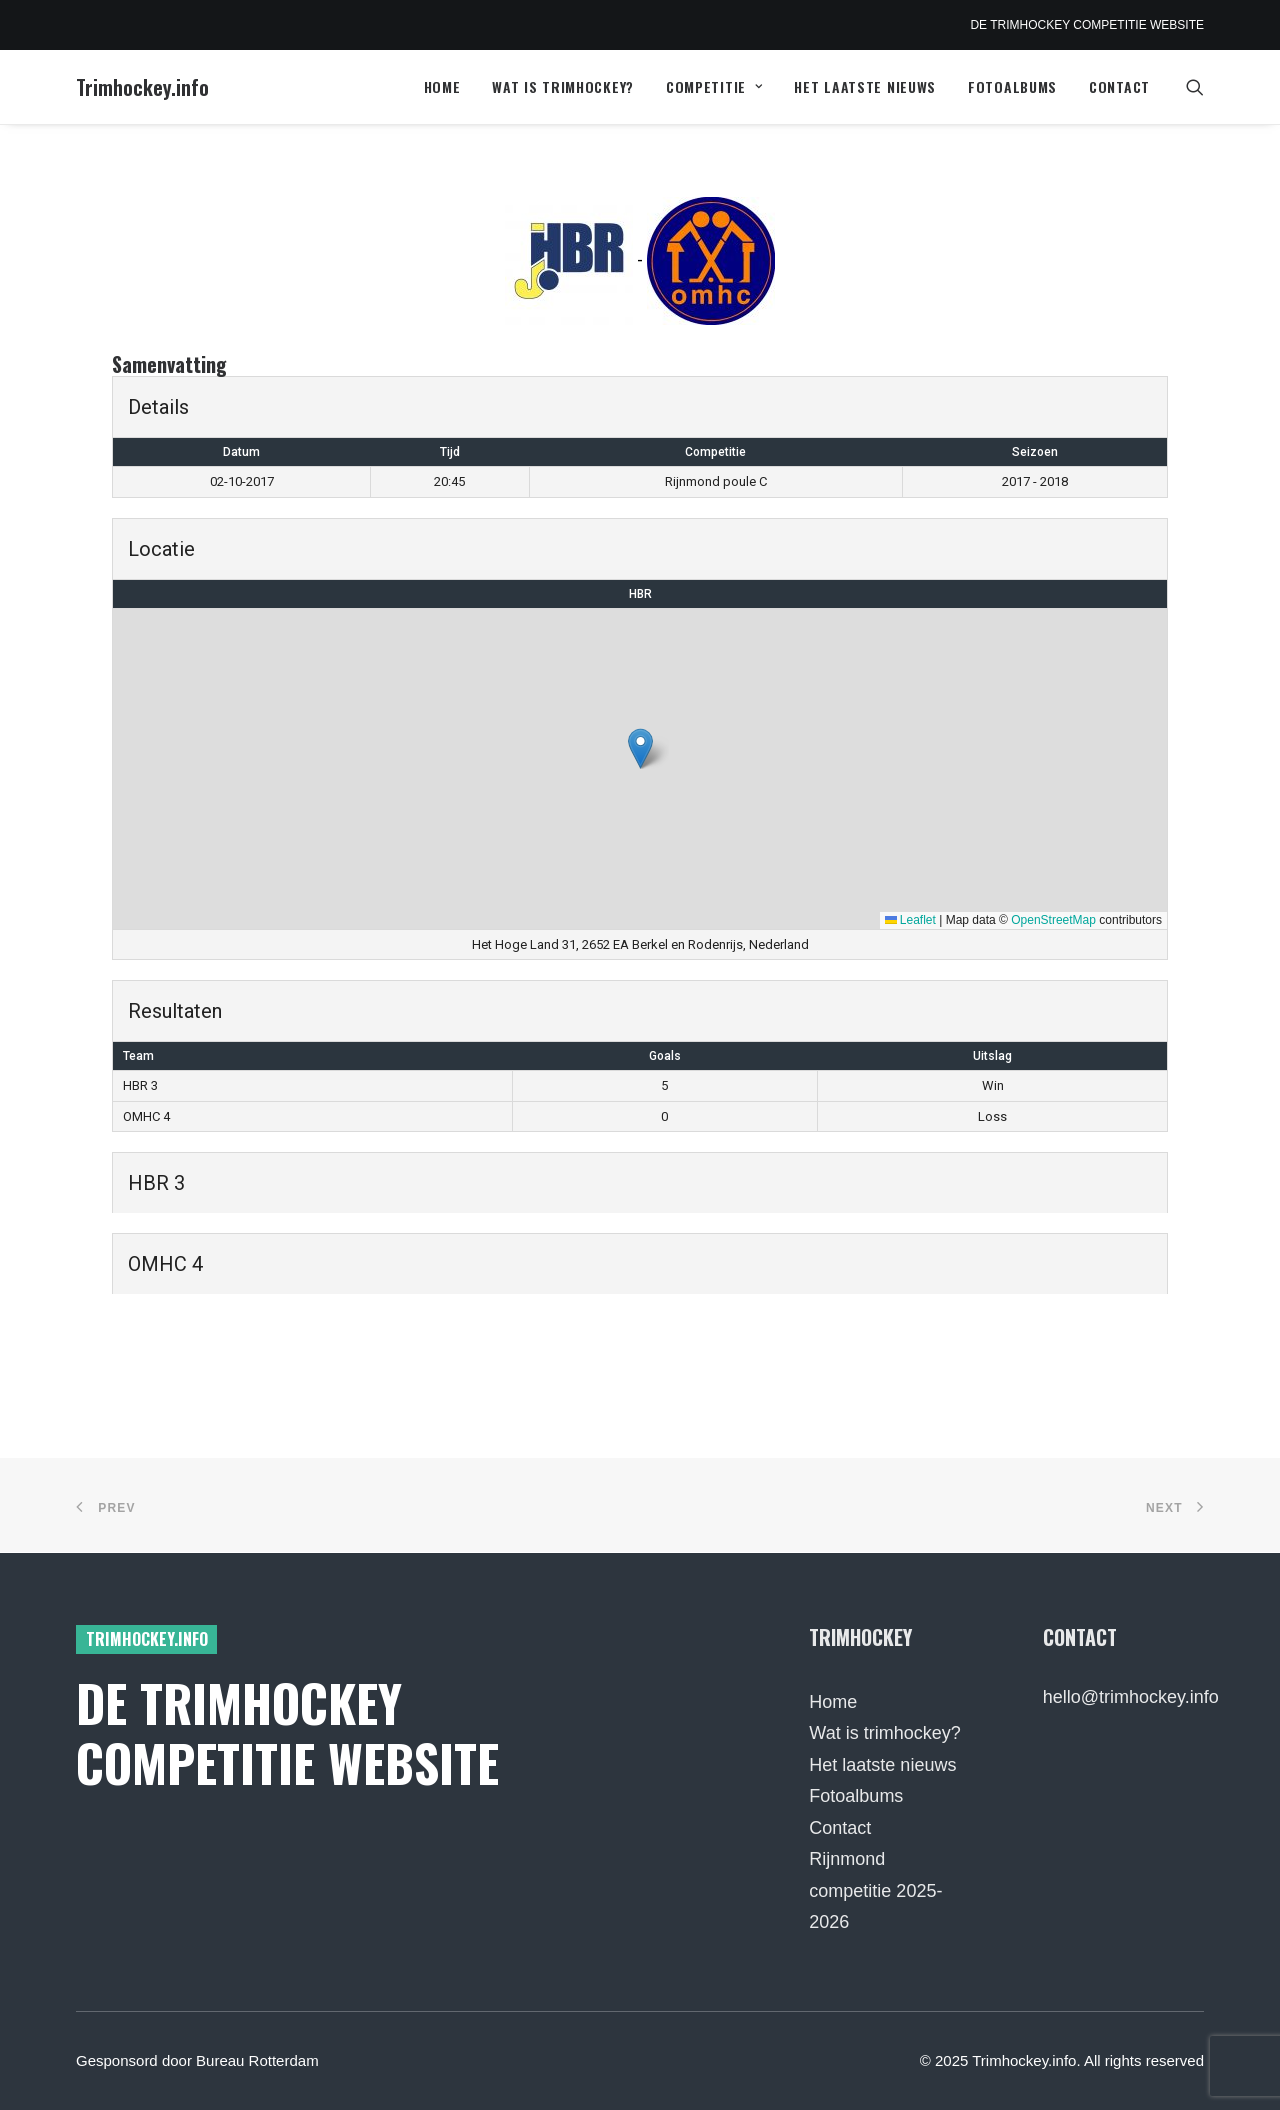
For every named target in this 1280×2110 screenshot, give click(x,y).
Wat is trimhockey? (563, 86)
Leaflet (910, 920)
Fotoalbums (1012, 86)
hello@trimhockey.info (1131, 1697)
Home (442, 86)
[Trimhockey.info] (142, 87)
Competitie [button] (714, 86)
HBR (640, 594)
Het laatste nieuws (865, 86)
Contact (1119, 86)
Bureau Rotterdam (257, 2060)
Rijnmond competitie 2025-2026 (875, 1890)
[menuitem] (442, 87)
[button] (1195, 87)
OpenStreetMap (1053, 920)
